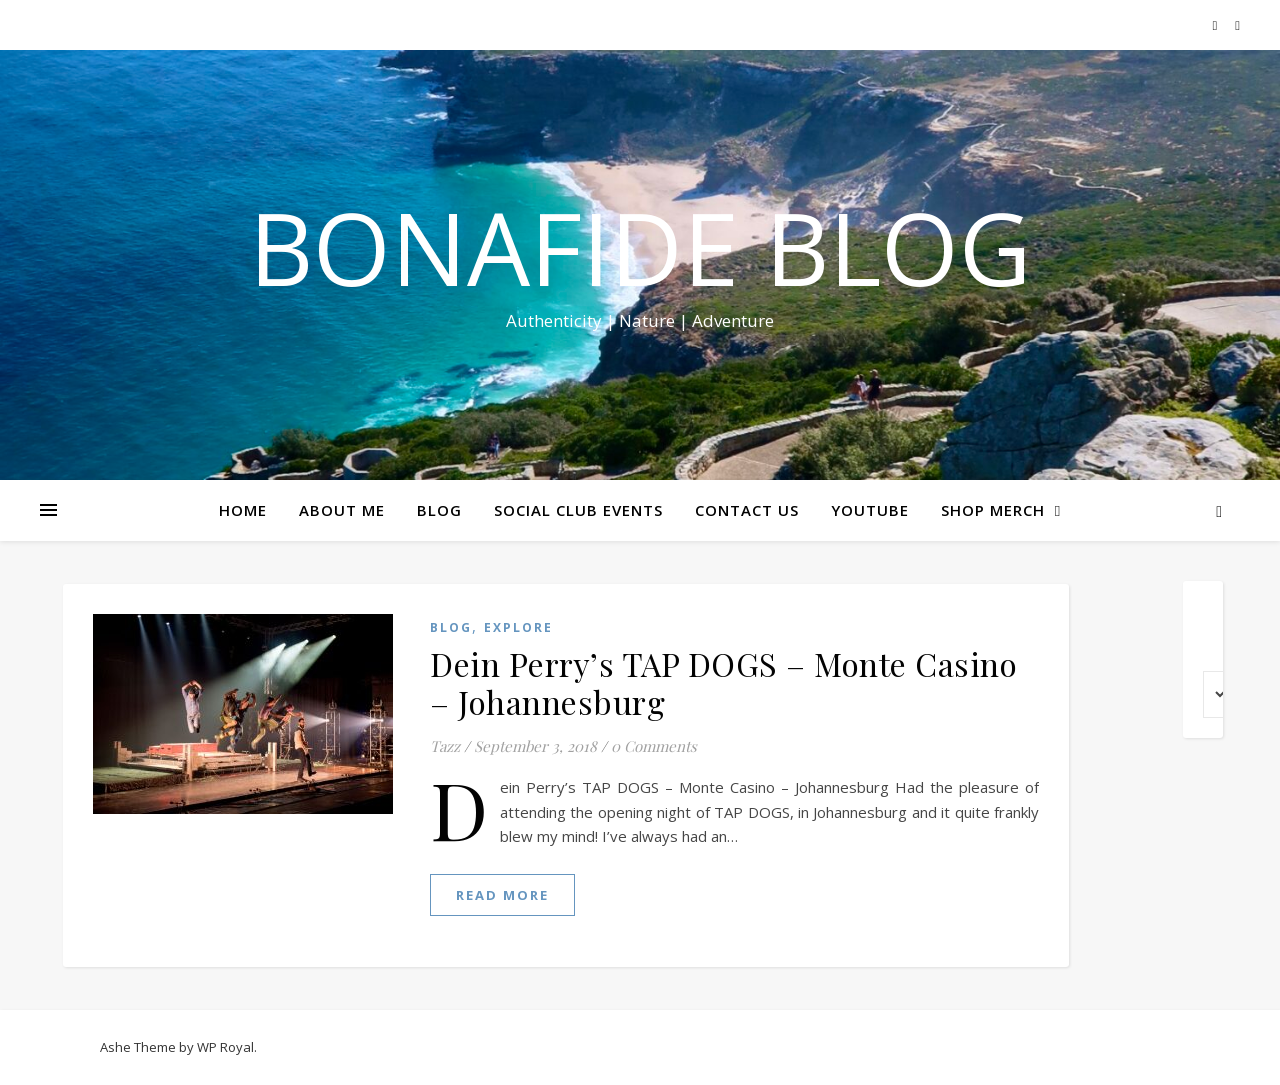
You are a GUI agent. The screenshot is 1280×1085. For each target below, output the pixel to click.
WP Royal (225, 1047)
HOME (243, 510)
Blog (451, 627)
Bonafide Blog (640, 247)
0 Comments (654, 746)
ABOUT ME (342, 510)
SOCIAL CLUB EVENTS (578, 510)
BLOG (439, 510)
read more (502, 895)
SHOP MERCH (993, 510)
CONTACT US (747, 510)
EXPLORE (518, 627)
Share (1252, 378)
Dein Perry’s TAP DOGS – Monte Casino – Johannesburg (723, 682)
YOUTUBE (870, 510)
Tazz (445, 746)
